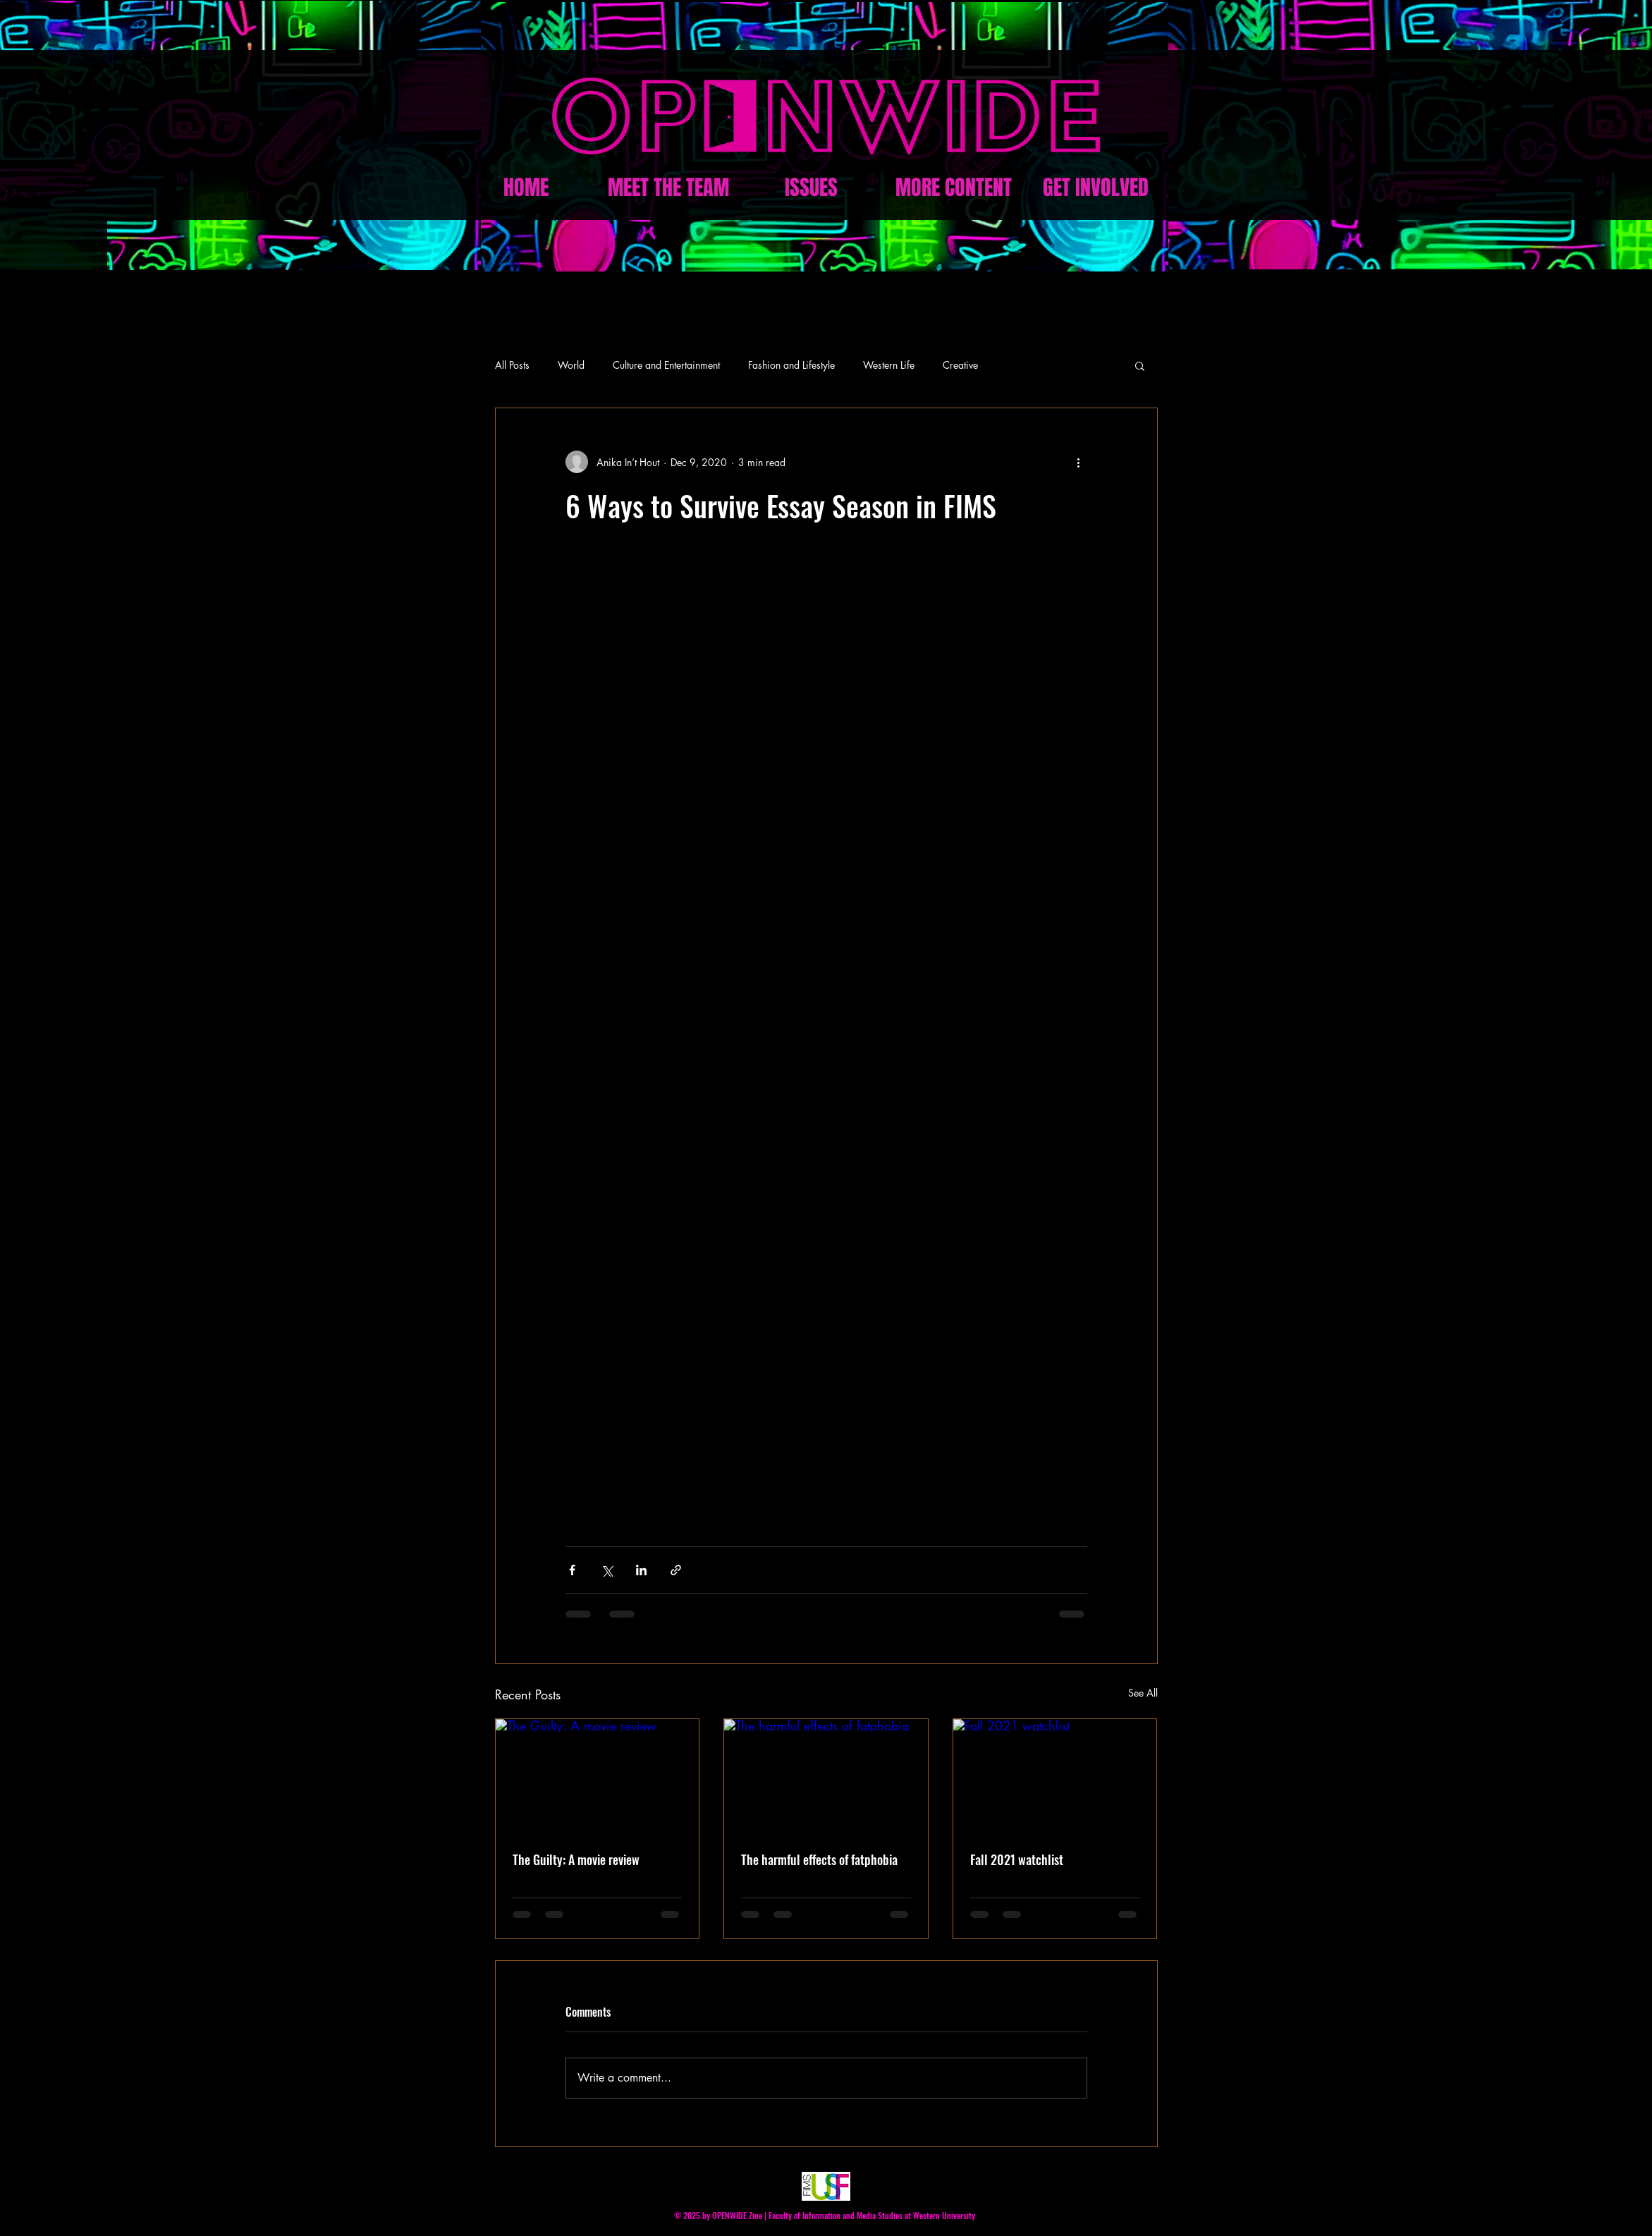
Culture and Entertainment (666, 365)
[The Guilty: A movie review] (597, 1776)
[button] (1139, 365)
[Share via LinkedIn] (641, 1570)
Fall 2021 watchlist (1016, 1859)
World (571, 365)
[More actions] (1078, 461)
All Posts (512, 365)
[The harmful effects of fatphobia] (826, 1776)
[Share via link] (676, 1570)
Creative (960, 365)
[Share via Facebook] (572, 1570)
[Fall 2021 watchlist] (1055, 1776)
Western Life (888, 365)
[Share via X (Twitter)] (606, 1570)
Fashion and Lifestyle (791, 365)
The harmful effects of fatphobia (819, 1859)
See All (1143, 1692)
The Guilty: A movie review (576, 1859)
